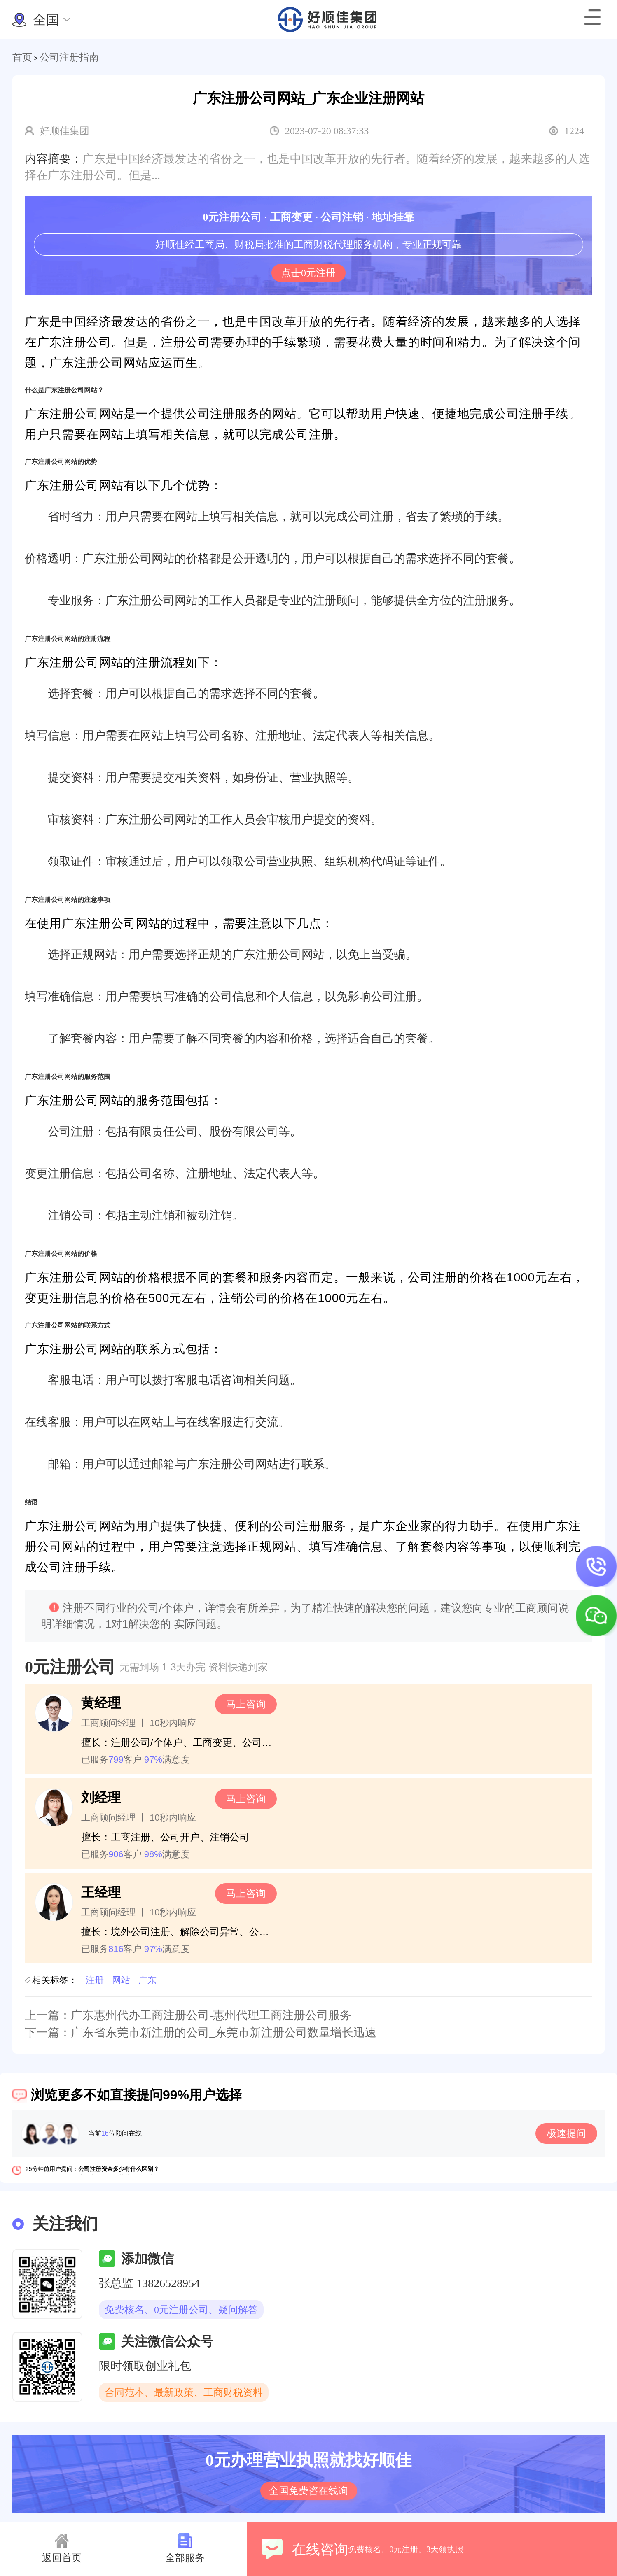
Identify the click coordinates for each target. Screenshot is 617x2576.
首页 (22, 57)
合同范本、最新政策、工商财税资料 (184, 2392)
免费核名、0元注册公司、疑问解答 (181, 2309)
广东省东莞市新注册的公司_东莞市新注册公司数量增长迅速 (223, 2032)
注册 (95, 1980)
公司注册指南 (69, 57)
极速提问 (566, 2133)
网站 (121, 1980)
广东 (147, 1980)
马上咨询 (246, 1704)
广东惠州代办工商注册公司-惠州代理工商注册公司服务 (211, 2015)
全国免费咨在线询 (308, 2490)
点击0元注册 (308, 273)
